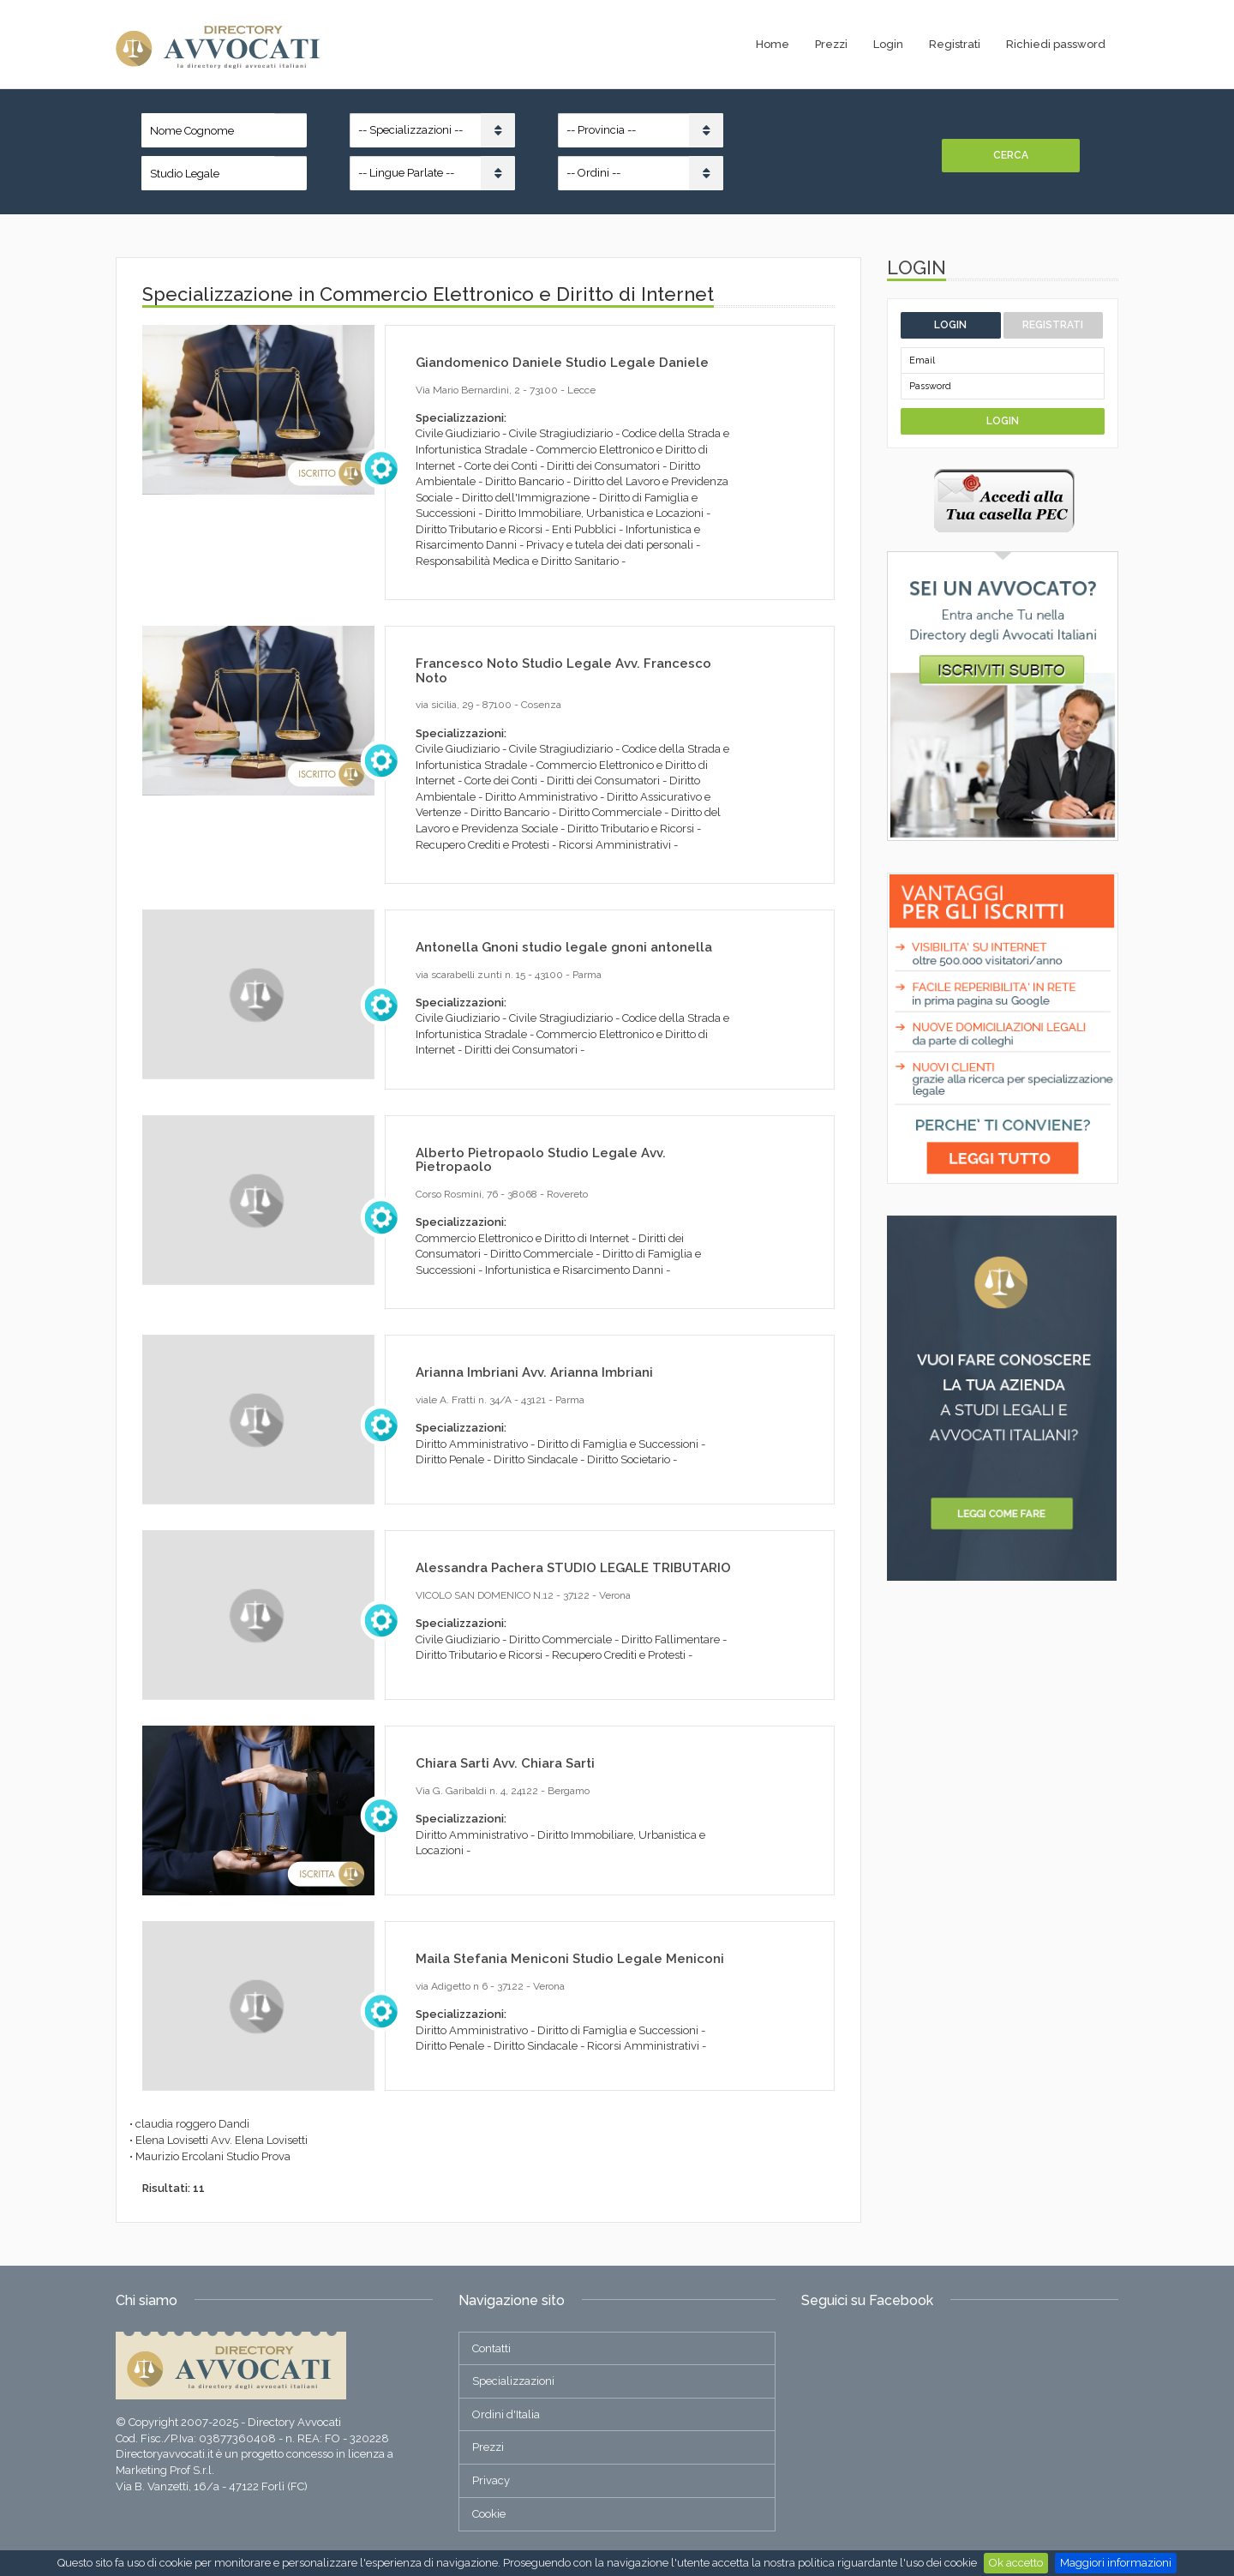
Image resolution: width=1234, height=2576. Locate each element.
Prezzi (831, 44)
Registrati (954, 44)
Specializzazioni (513, 2381)
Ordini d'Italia (506, 2414)
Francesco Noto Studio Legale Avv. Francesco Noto (563, 671)
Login (888, 44)
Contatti (491, 2348)
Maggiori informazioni (1115, 2562)
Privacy (491, 2480)
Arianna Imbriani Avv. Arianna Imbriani (534, 1372)
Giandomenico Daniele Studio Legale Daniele (562, 362)
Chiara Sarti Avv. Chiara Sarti (505, 1763)
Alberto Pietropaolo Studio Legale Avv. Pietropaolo (541, 1160)
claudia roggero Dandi (192, 2123)
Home (772, 44)
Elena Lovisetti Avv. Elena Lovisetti (221, 2140)
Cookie (489, 2513)
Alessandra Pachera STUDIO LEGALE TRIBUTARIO (573, 1568)
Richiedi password (1055, 44)
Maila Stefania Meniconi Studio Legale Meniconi (570, 1959)
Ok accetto (1016, 2562)
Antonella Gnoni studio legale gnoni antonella (564, 947)
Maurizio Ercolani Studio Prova (213, 2156)
